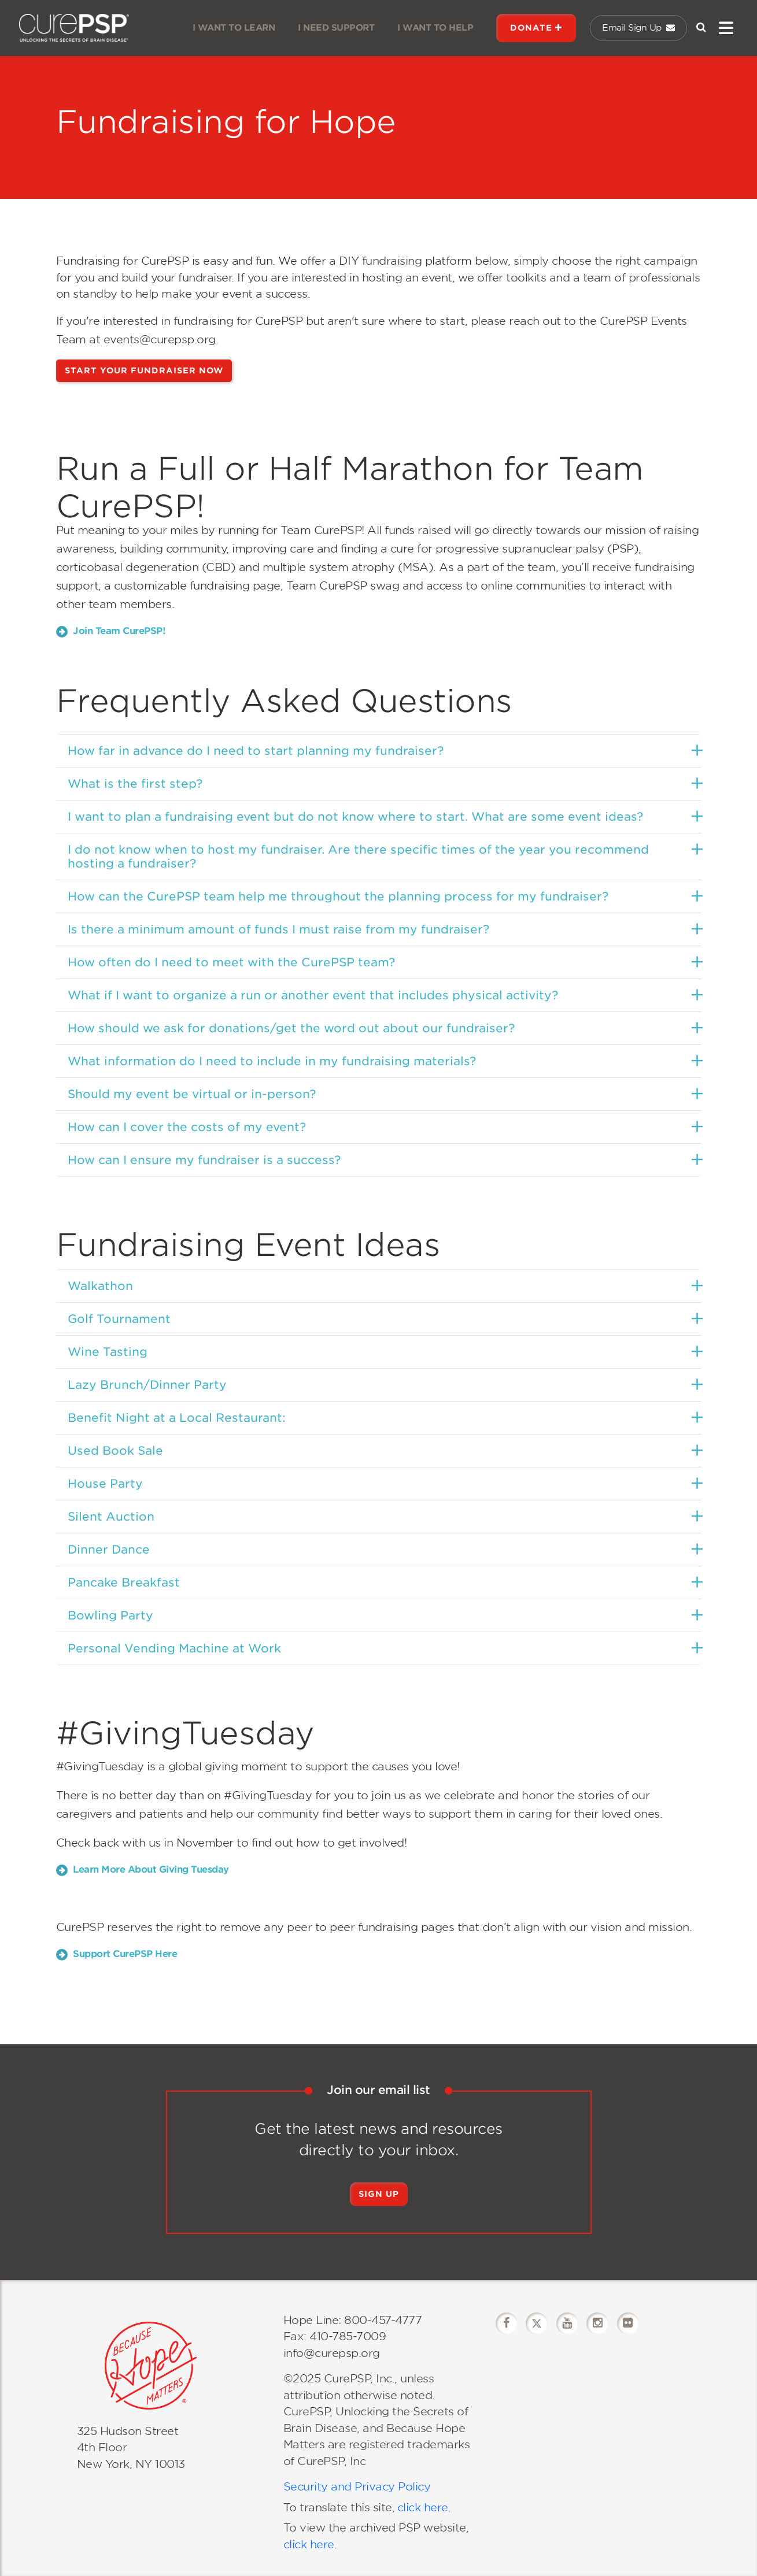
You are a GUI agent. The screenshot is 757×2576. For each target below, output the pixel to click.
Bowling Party (110, 1615)
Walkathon (100, 1286)
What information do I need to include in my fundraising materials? (272, 1061)
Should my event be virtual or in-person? (192, 1094)
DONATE (536, 27)
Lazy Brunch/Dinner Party (147, 1385)
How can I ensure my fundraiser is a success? (204, 1160)
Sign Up (379, 2194)
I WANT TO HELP (435, 28)
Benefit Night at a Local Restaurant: (177, 1418)
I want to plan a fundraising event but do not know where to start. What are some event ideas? (355, 817)
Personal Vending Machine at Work (174, 1648)
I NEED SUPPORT (336, 28)
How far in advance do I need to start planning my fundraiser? (256, 751)
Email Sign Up (638, 28)
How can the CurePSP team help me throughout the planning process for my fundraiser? (338, 896)
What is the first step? (135, 784)
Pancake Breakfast (124, 1582)
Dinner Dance (109, 1549)
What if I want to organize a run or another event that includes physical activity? (313, 995)
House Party (105, 1484)
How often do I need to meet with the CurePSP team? (231, 962)
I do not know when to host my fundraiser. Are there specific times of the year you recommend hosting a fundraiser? (358, 856)
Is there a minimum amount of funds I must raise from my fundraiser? (278, 929)
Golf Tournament (119, 1319)
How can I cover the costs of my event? (187, 1127)
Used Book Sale (115, 1451)
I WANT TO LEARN (234, 28)
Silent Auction (111, 1517)
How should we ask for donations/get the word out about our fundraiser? (291, 1028)
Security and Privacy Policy (357, 2486)
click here (422, 2507)
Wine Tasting (107, 1352)
